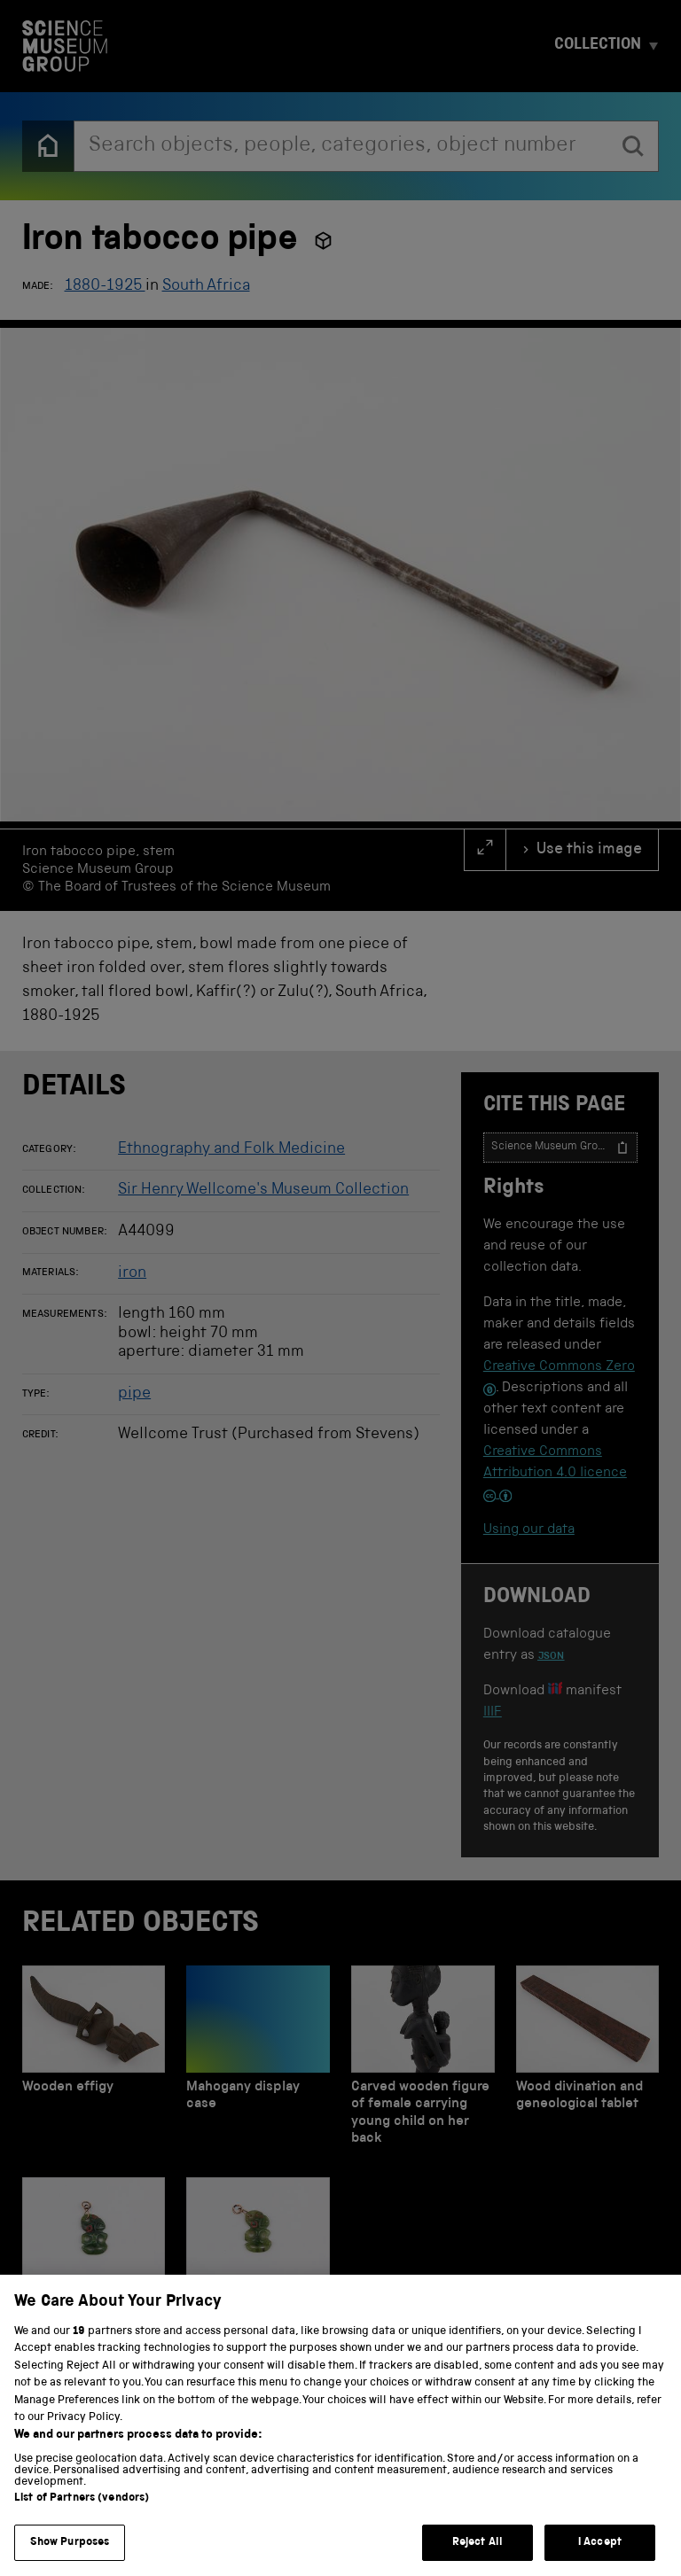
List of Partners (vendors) (81, 2522)
